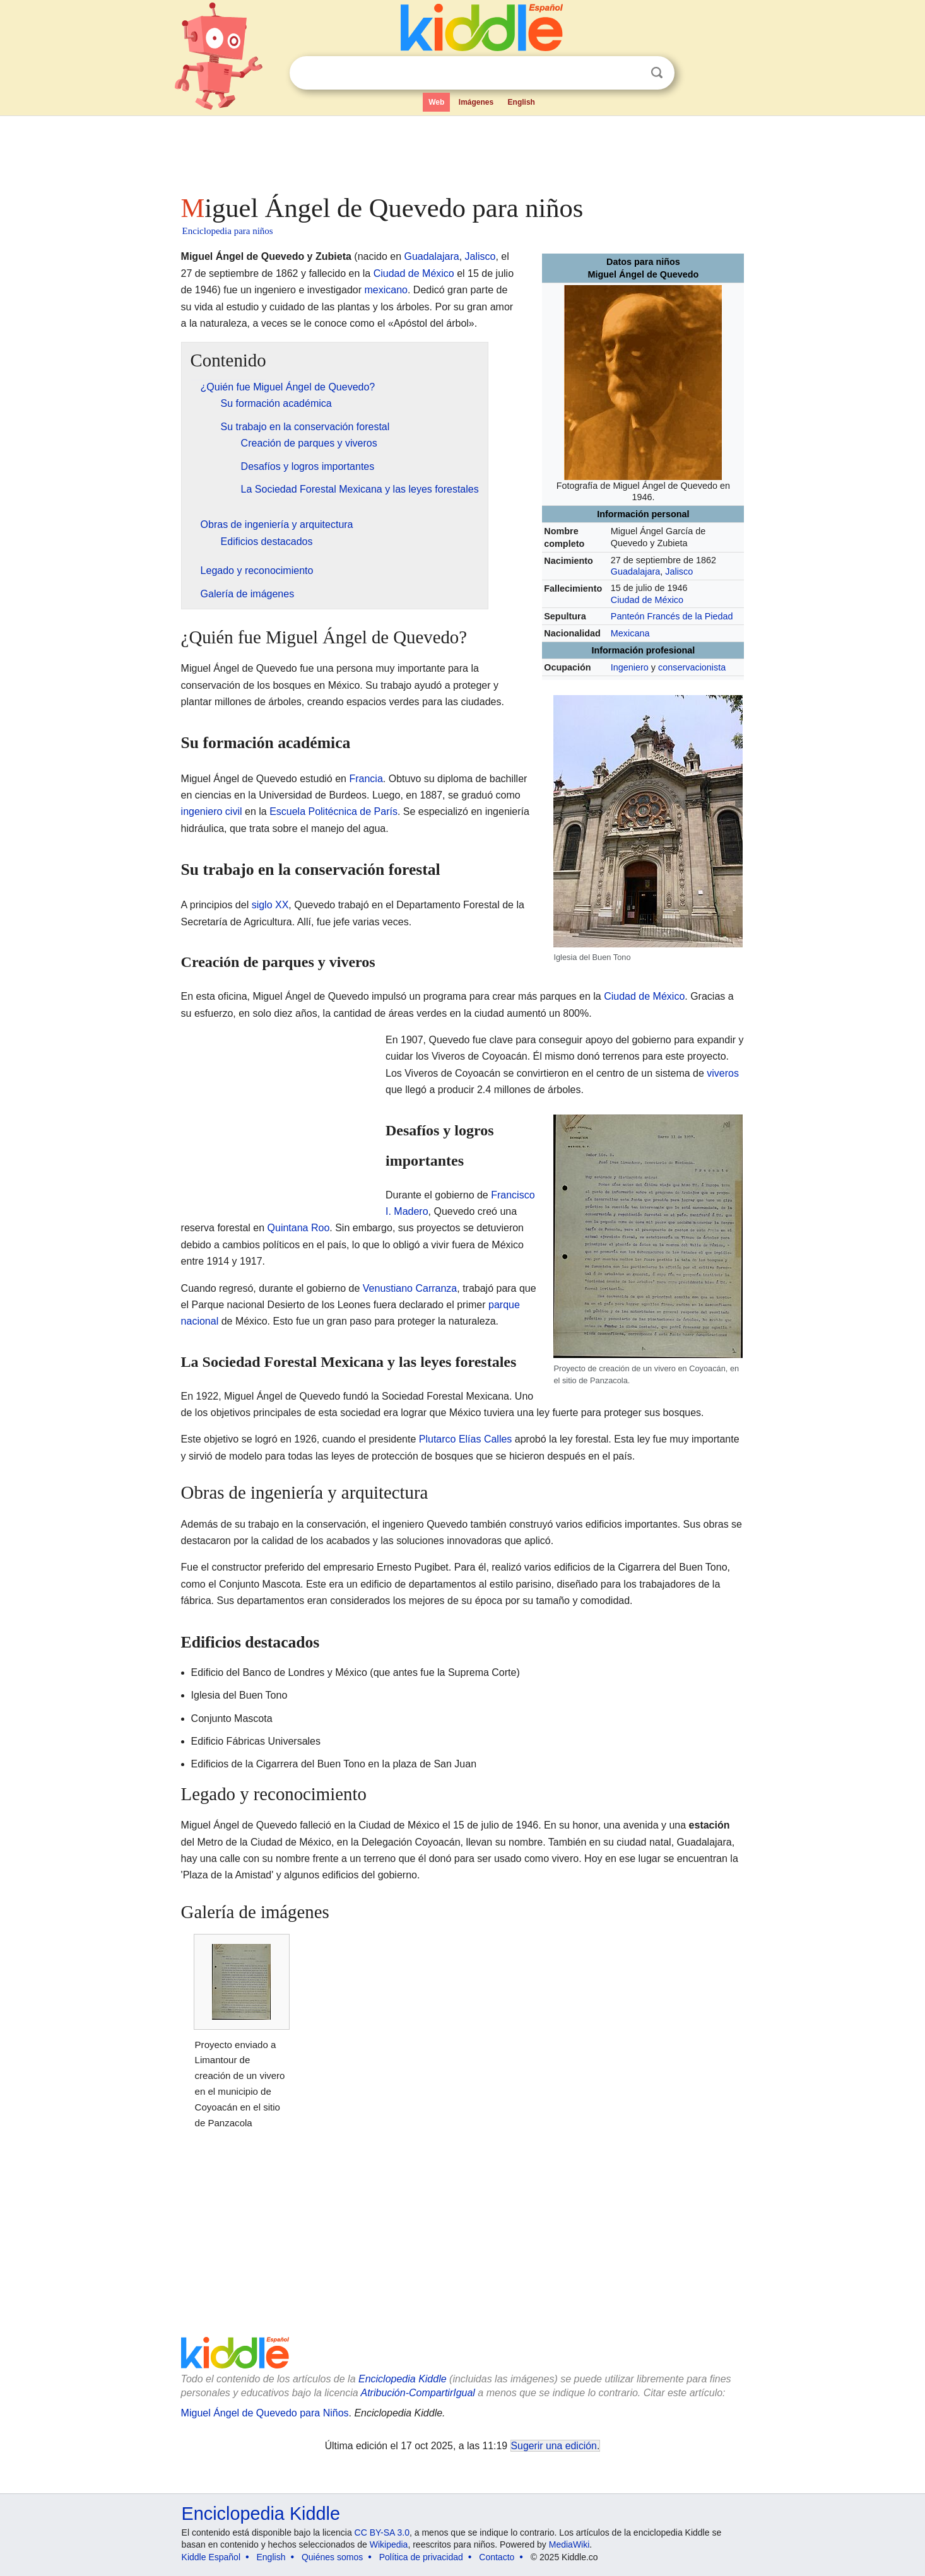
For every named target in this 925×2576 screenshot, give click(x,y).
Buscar (657, 73)
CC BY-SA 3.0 (382, 2532)
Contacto (496, 2557)
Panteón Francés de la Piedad (672, 616)
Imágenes (476, 102)
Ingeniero (630, 667)
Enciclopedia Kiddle (402, 2379)
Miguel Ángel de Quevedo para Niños (265, 2413)
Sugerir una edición (554, 2445)
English (521, 102)
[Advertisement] (462, 151)
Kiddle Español (211, 2557)
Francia (365, 778)
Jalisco (679, 571)
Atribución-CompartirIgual (418, 2392)
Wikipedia (389, 2544)
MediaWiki (569, 2544)
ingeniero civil (211, 811)
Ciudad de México (647, 600)
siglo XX (270, 904)
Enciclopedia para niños (227, 231)
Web (436, 102)
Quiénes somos (332, 2557)
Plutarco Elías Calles (465, 1439)
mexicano (385, 289)
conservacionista (692, 667)
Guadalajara (635, 571)
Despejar (631, 73)
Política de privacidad (421, 2557)
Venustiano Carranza (410, 1288)
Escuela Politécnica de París (333, 811)
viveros (723, 1073)
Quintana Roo (299, 1227)
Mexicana (630, 633)
